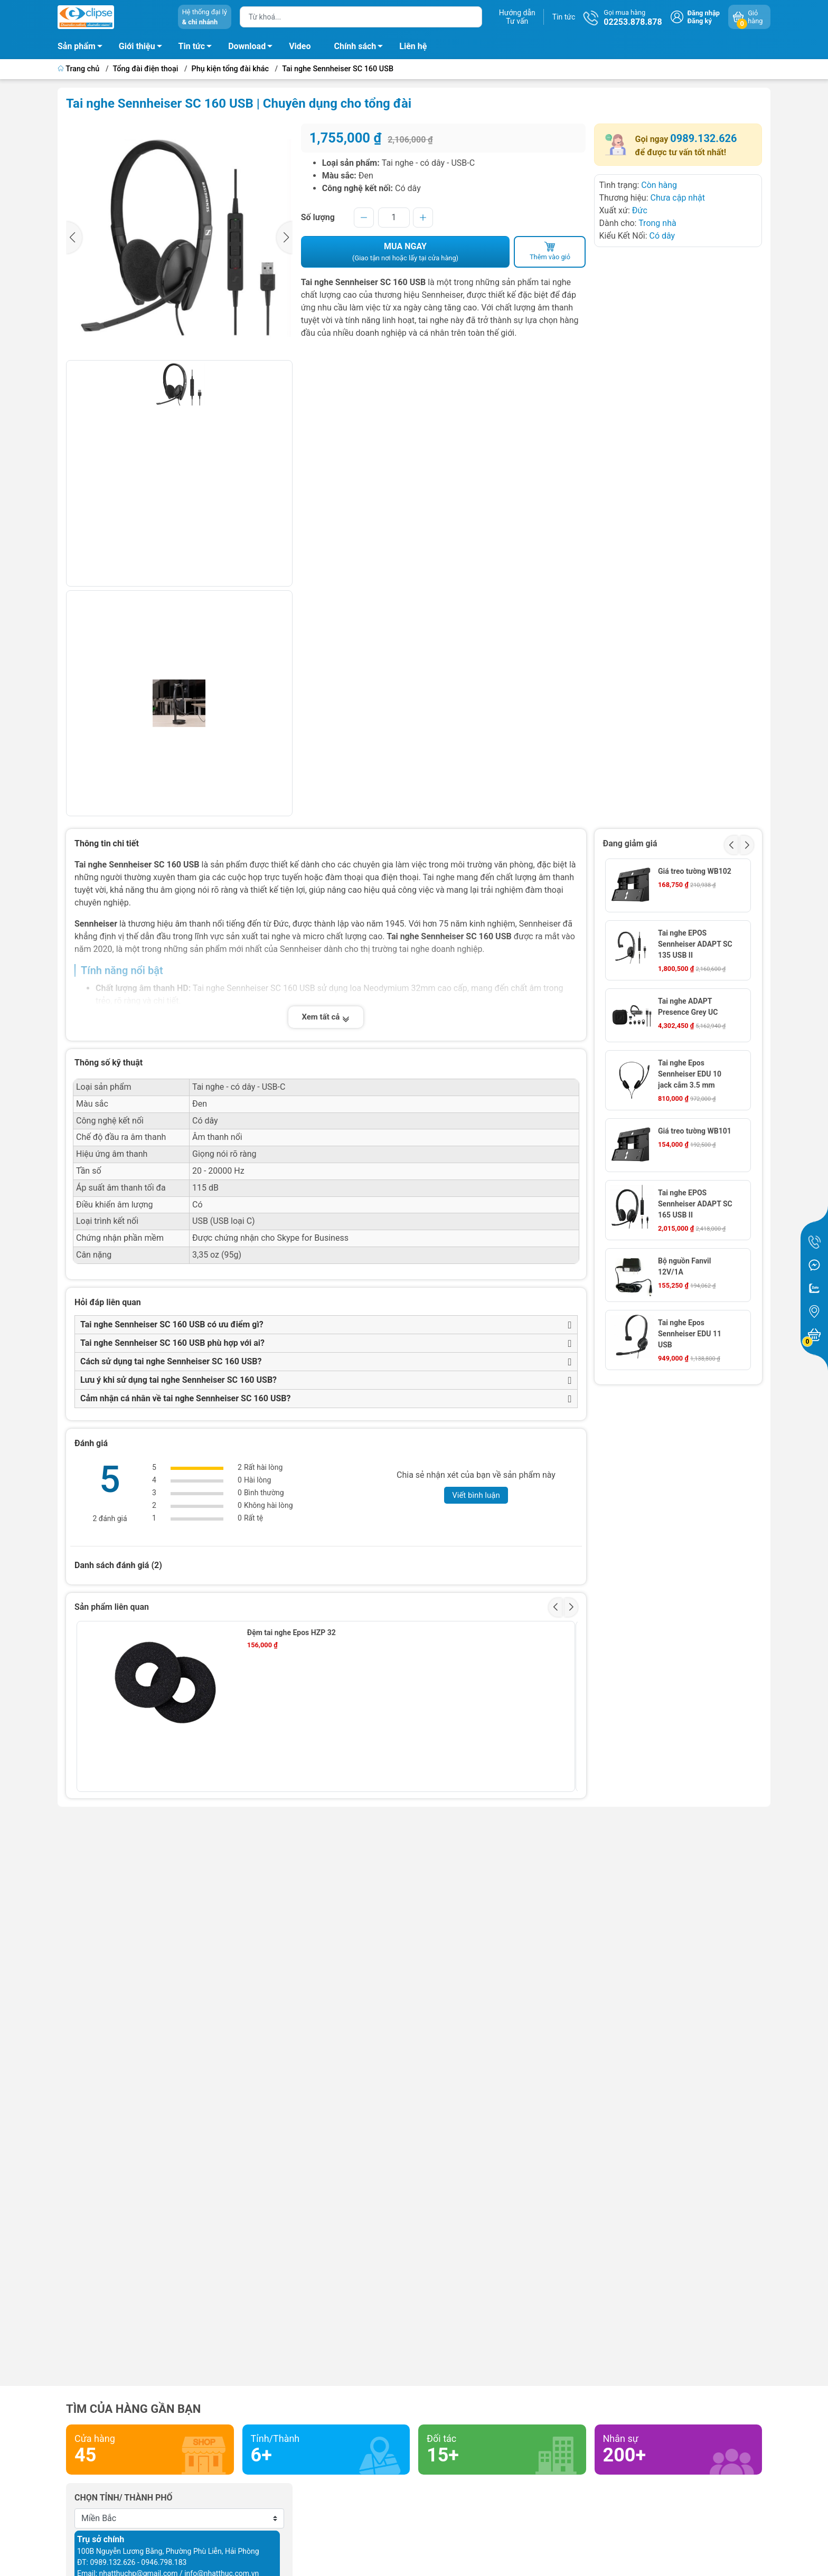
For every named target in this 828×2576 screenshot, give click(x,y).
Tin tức (564, 17)
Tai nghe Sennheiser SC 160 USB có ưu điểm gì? (172, 1324)
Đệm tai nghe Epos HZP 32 (291, 1632)
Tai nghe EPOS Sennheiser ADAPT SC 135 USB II (695, 944)
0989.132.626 (703, 138)
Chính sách (361, 48)
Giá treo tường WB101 (694, 1131)
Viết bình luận (476, 1495)
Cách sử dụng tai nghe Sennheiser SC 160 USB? (170, 1361)
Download (253, 48)
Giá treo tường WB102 (694, 871)
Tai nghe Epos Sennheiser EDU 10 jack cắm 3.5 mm (689, 1074)
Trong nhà (657, 223)
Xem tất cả (326, 1017)
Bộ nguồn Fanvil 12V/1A (684, 1266)
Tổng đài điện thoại (145, 68)
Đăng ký (700, 21)
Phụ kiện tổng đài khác (230, 68)
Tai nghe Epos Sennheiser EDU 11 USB (689, 1333)
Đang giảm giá (630, 843)
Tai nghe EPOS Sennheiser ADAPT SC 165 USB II (695, 1203)
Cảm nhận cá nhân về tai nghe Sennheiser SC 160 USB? (185, 1398)
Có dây (662, 236)
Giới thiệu (137, 46)
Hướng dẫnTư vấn (517, 16)
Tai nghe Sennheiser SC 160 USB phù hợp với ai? (172, 1343)
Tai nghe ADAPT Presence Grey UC (688, 1006)
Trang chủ (79, 68)
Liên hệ (413, 46)
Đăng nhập (704, 13)
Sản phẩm (77, 46)
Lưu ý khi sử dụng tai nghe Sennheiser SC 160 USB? (178, 1380)
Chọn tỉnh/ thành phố (123, 2498)
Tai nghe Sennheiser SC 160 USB (337, 68)
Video (299, 46)
